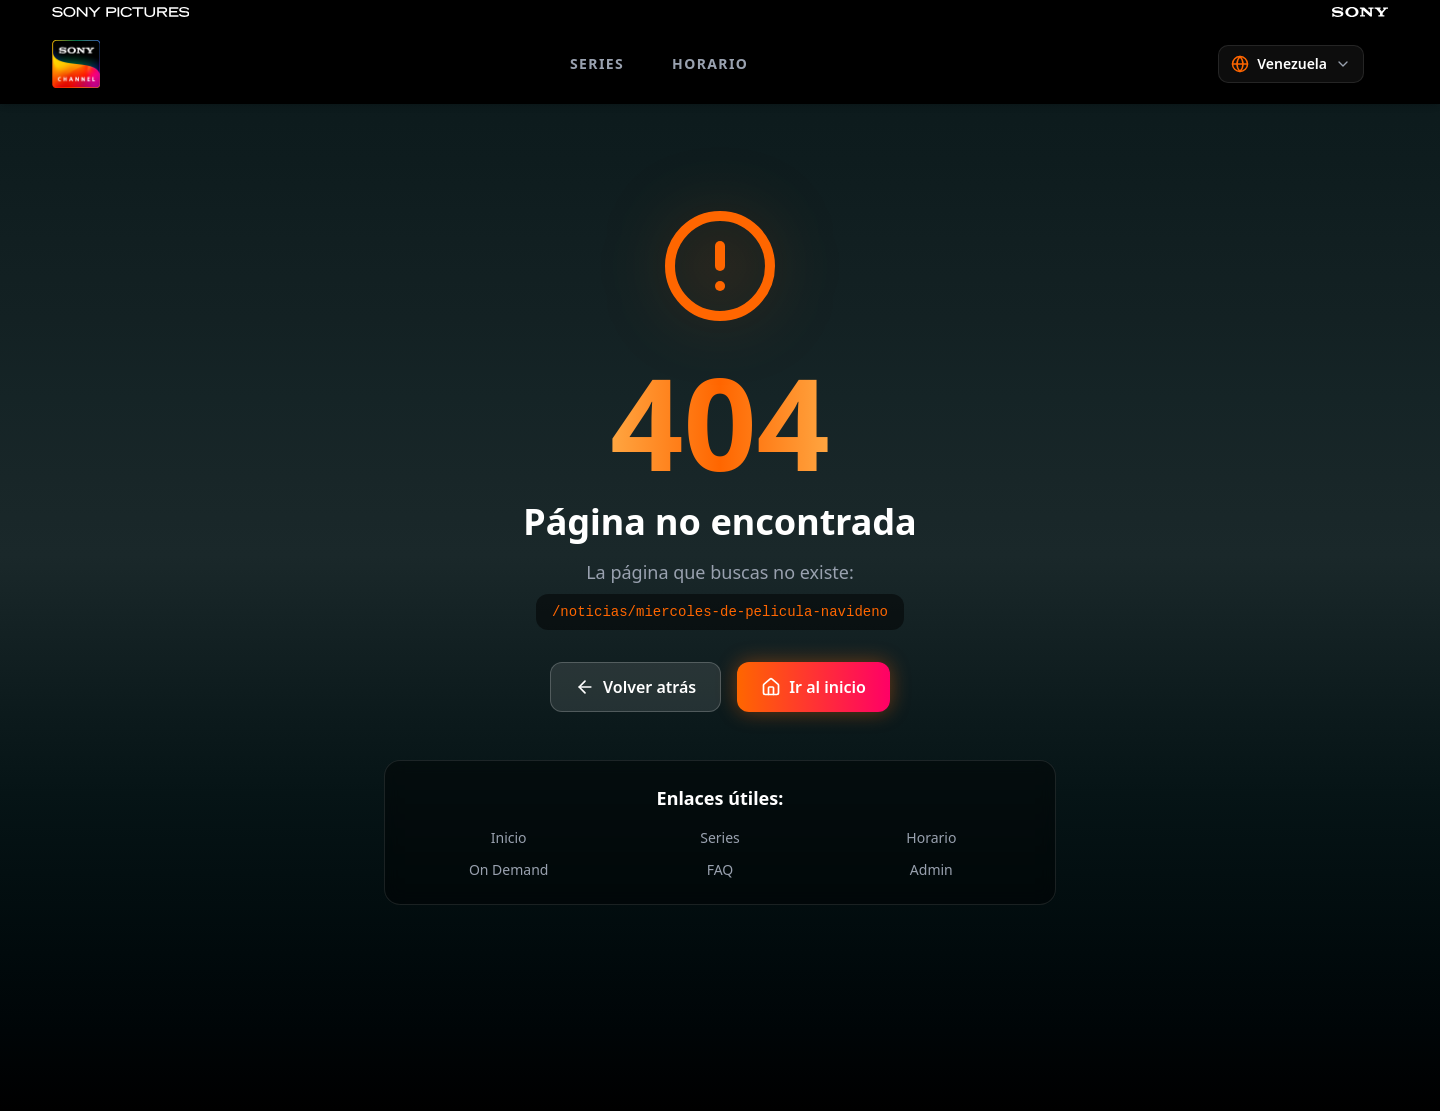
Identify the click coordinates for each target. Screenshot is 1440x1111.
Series (720, 837)
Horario (931, 837)
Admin (931, 869)
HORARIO (710, 63)
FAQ (720, 869)
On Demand (509, 869)
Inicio (509, 837)
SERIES (597, 63)
